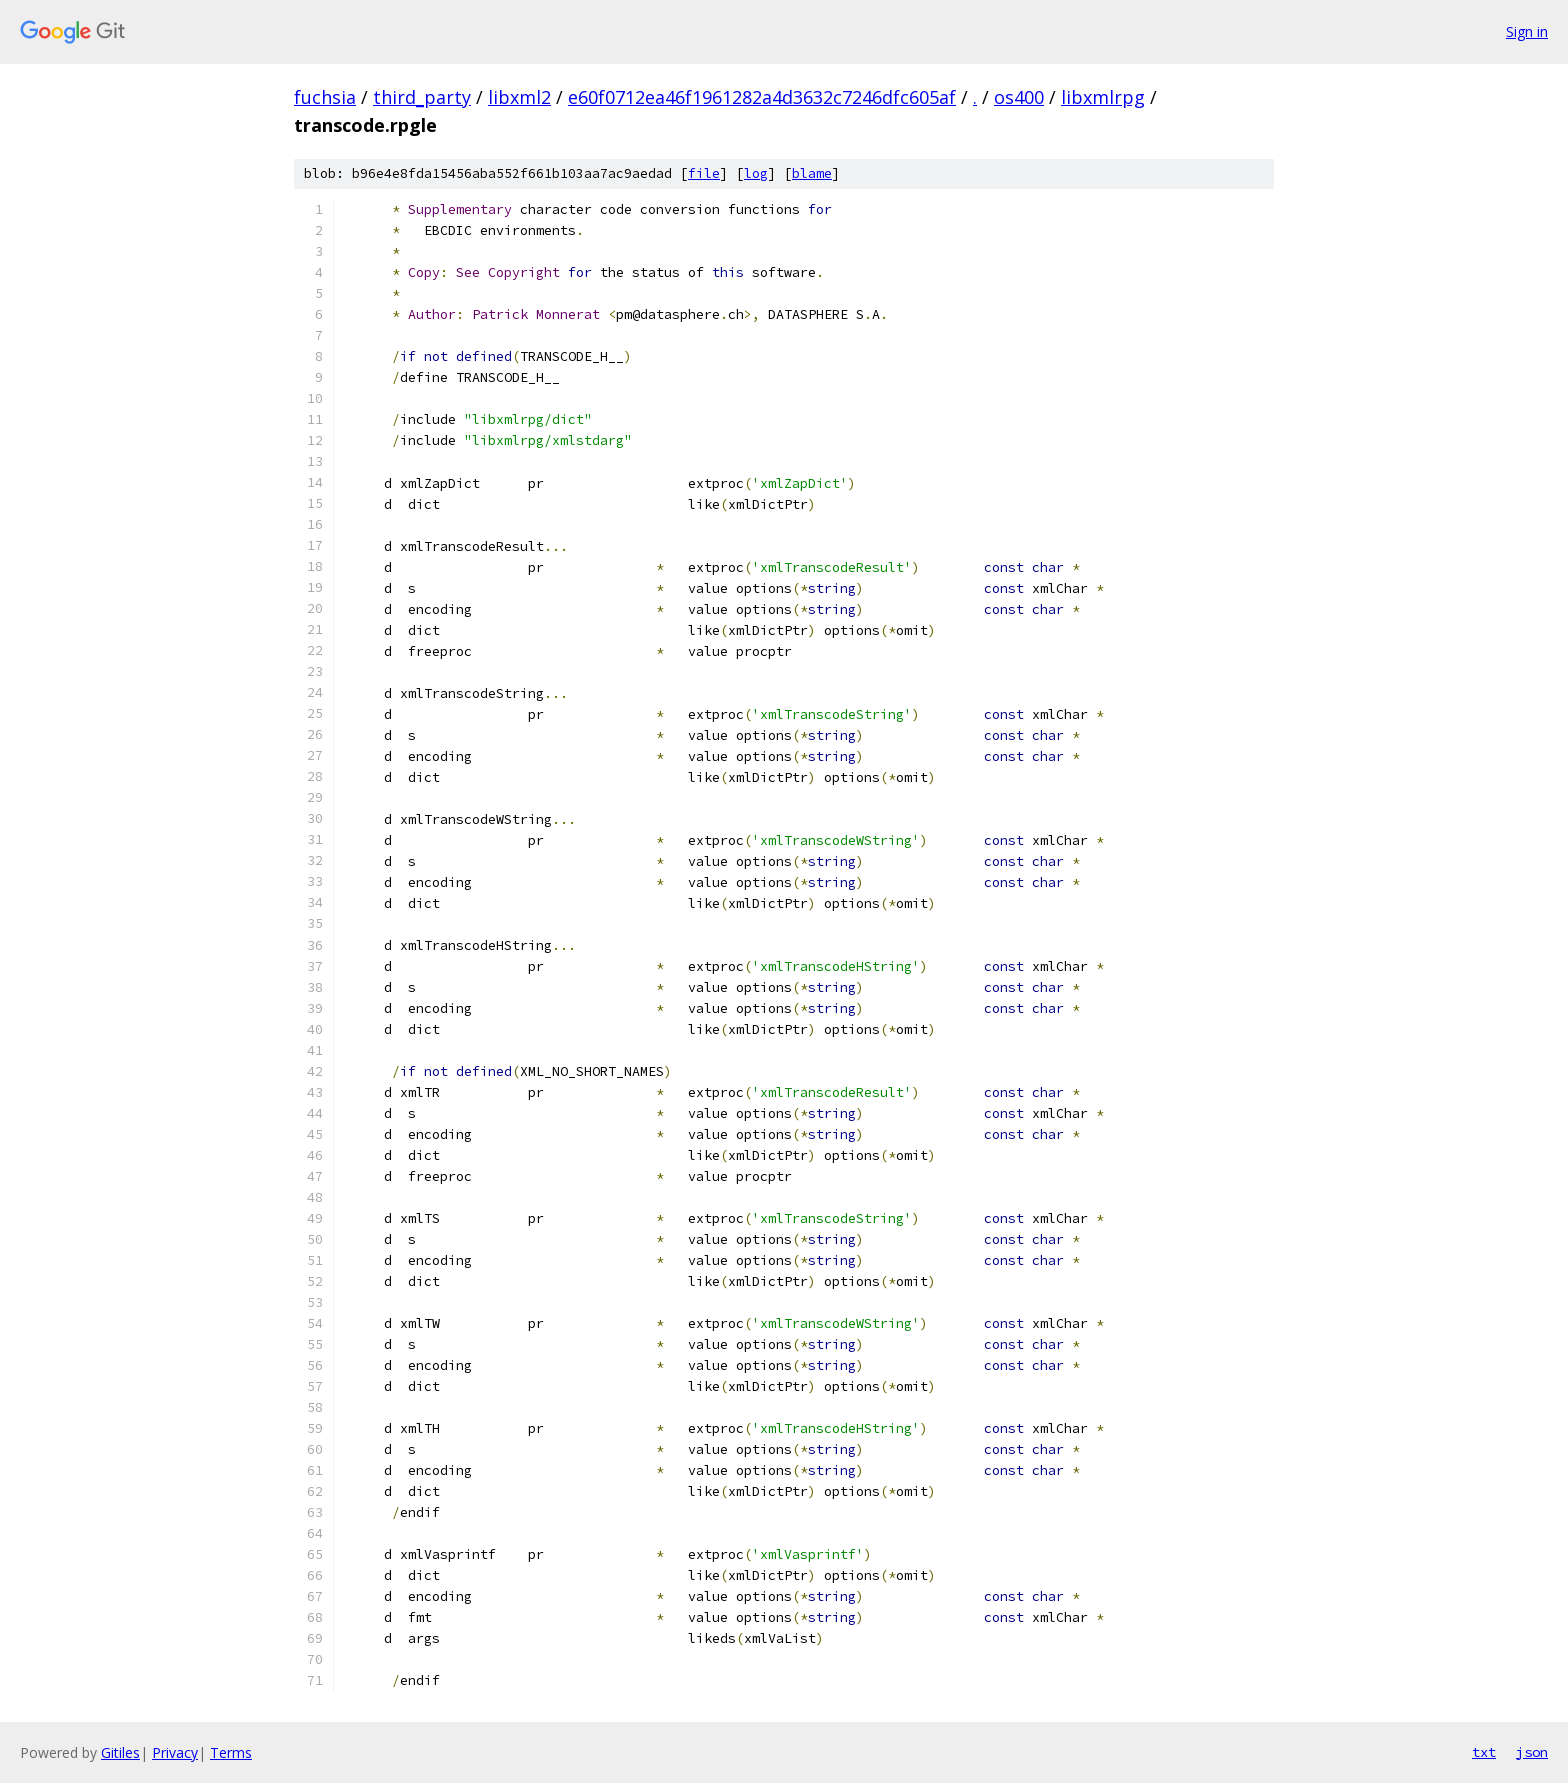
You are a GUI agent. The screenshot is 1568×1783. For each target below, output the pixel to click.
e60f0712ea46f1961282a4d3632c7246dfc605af (762, 97)
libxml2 (519, 97)
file (704, 173)
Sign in (1527, 31)
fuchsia (325, 97)
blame (812, 173)
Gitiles (120, 1752)
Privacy (175, 1752)
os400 (1019, 97)
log (756, 173)
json (1532, 1752)
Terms (231, 1752)
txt (1484, 1752)
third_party (422, 97)
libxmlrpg (1103, 97)
